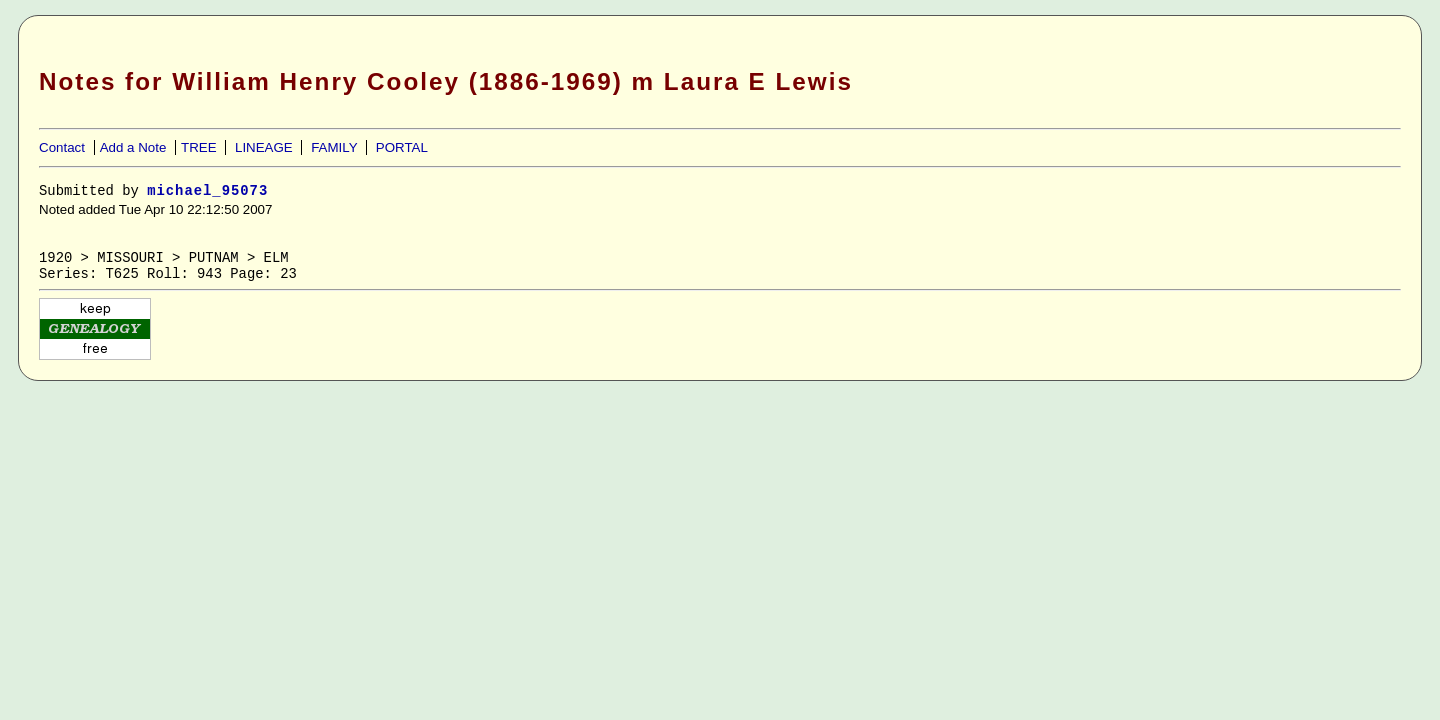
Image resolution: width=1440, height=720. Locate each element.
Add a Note (133, 147)
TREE (199, 147)
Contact (62, 147)
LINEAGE (264, 147)
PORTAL (402, 147)
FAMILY (334, 147)
